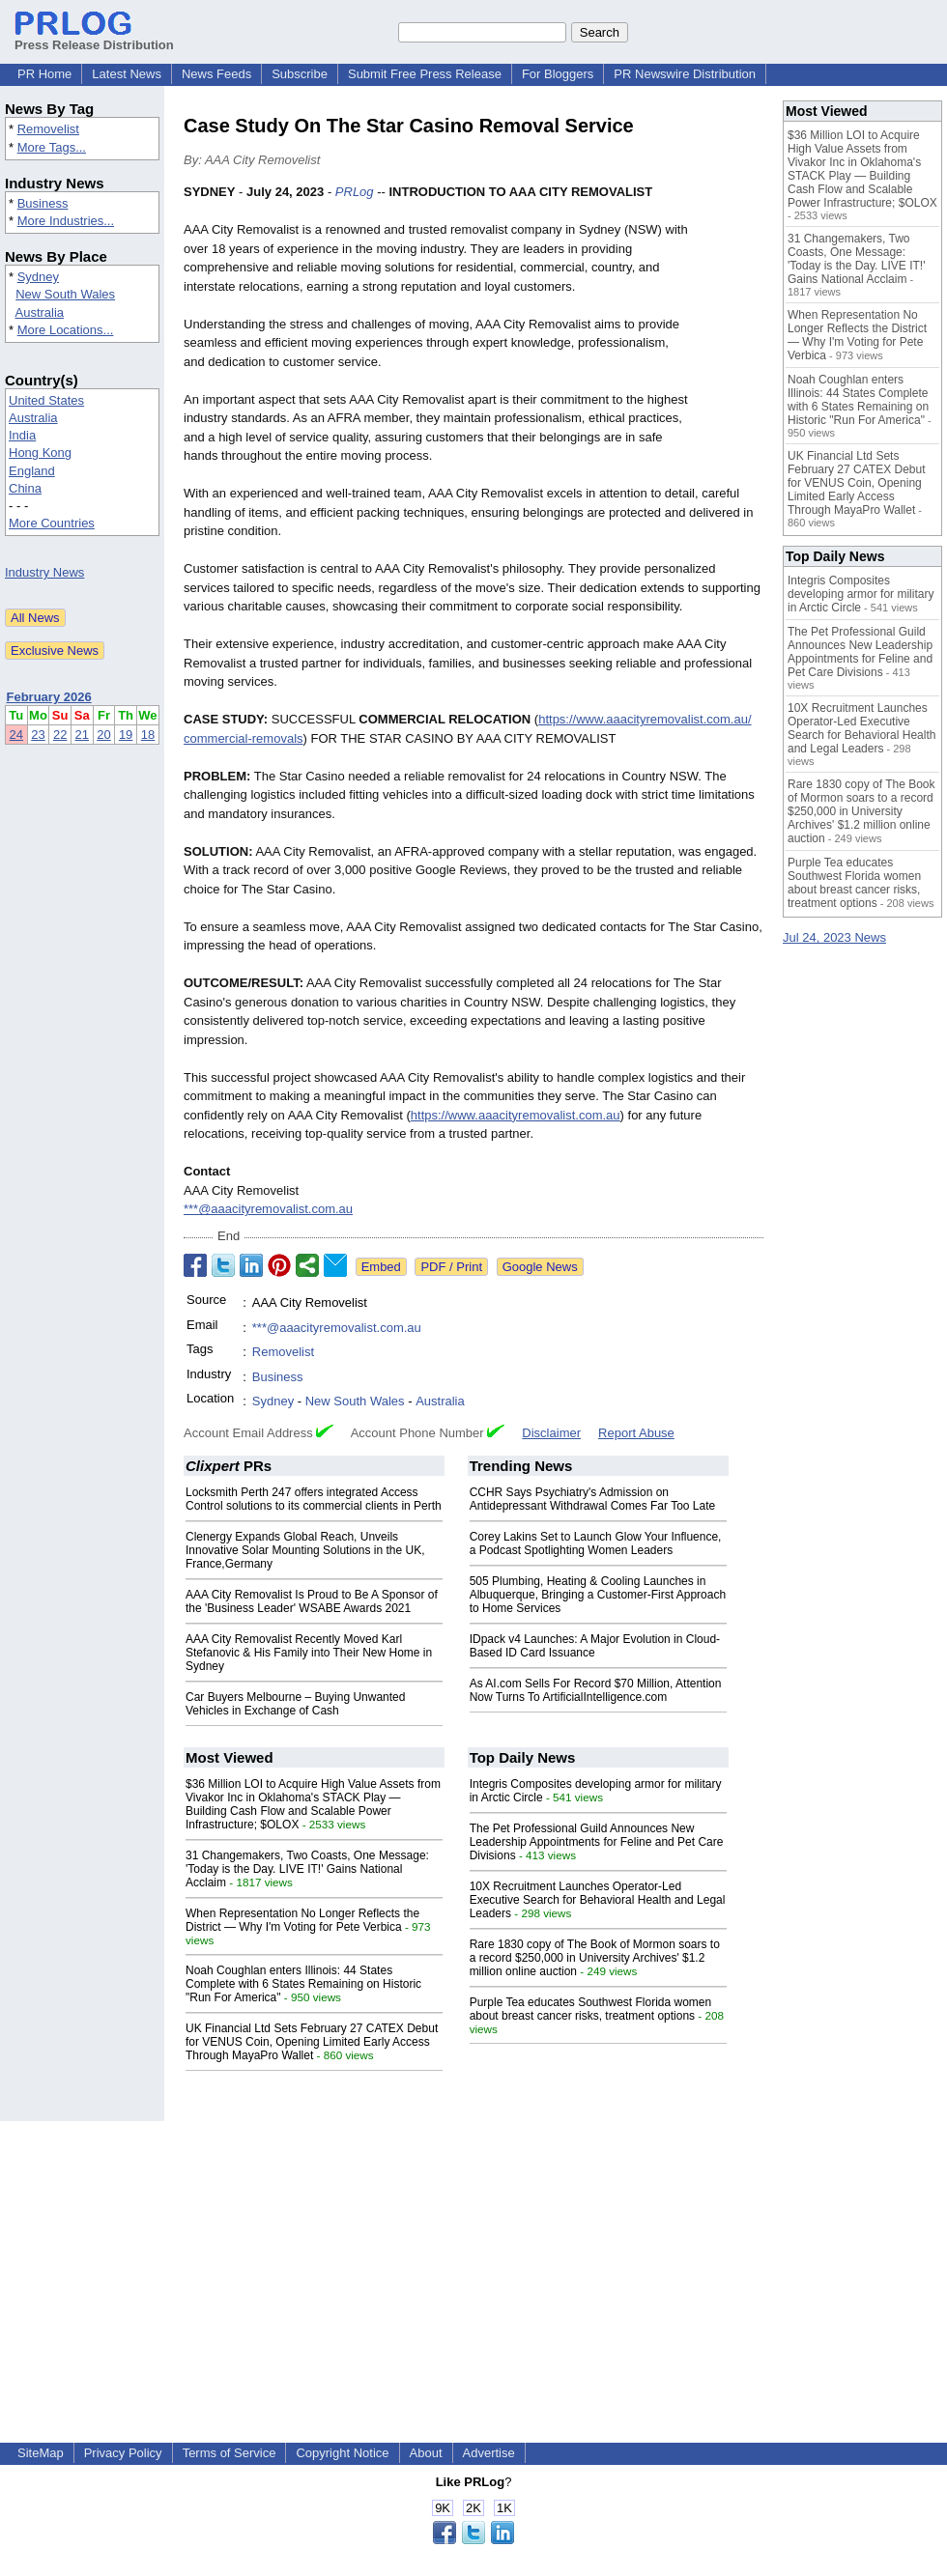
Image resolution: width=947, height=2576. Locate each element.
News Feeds (216, 74)
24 (16, 734)
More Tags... (51, 147)
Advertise (489, 2453)
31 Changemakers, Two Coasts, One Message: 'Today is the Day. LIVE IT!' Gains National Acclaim (307, 1869)
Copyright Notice (342, 2453)
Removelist (48, 129)
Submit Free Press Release (425, 74)
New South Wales (65, 294)
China (25, 488)
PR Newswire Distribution (685, 74)
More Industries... (65, 220)
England (32, 471)
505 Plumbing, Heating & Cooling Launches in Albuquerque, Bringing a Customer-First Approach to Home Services (598, 1594)
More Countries (52, 523)
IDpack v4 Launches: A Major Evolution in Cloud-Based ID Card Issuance (595, 1645)
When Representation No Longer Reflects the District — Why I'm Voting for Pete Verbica (302, 1920)
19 (125, 734)
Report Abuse (636, 1433)
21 (82, 734)
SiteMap (40, 2453)
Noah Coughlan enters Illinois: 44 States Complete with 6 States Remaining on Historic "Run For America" (303, 1984)
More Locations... (65, 330)
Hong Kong (40, 452)
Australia (40, 312)
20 (103, 734)
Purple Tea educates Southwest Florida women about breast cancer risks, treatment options (591, 2009)
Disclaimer (551, 1433)
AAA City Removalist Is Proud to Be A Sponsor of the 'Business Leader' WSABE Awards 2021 (312, 1601)
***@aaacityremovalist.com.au (268, 1209)
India (22, 435)
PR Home (44, 74)
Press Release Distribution (94, 37)
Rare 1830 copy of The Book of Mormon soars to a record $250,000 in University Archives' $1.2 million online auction (595, 1958)
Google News (540, 1267)
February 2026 (49, 697)
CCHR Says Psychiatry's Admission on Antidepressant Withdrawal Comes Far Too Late (593, 1499)
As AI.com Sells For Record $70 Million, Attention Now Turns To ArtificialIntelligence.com (596, 1690)
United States (46, 400)
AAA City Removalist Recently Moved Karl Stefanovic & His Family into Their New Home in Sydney (309, 1652)
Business (43, 203)
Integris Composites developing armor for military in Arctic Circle (860, 594)
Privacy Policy (123, 2453)
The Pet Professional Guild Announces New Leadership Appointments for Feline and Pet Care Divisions (597, 1842)
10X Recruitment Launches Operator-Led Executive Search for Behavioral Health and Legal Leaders (598, 1900)
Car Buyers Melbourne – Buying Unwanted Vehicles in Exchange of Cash (295, 1703)
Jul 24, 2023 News (834, 937)
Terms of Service (229, 2453)
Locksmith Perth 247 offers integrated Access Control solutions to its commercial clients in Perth (314, 1499)
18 (148, 734)
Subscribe (300, 74)
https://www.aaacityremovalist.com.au (515, 1115)
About (426, 2453)
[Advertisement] (473, 2256)
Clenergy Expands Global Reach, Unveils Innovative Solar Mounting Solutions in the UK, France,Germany (305, 1550)
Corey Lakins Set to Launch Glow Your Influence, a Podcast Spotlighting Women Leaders (596, 1543)
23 (37, 734)
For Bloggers (557, 74)
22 (60, 734)
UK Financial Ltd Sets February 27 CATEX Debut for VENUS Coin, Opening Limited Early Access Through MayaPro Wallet (312, 2042)
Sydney (38, 276)
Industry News (44, 572)
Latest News (126, 74)
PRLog (354, 191)
